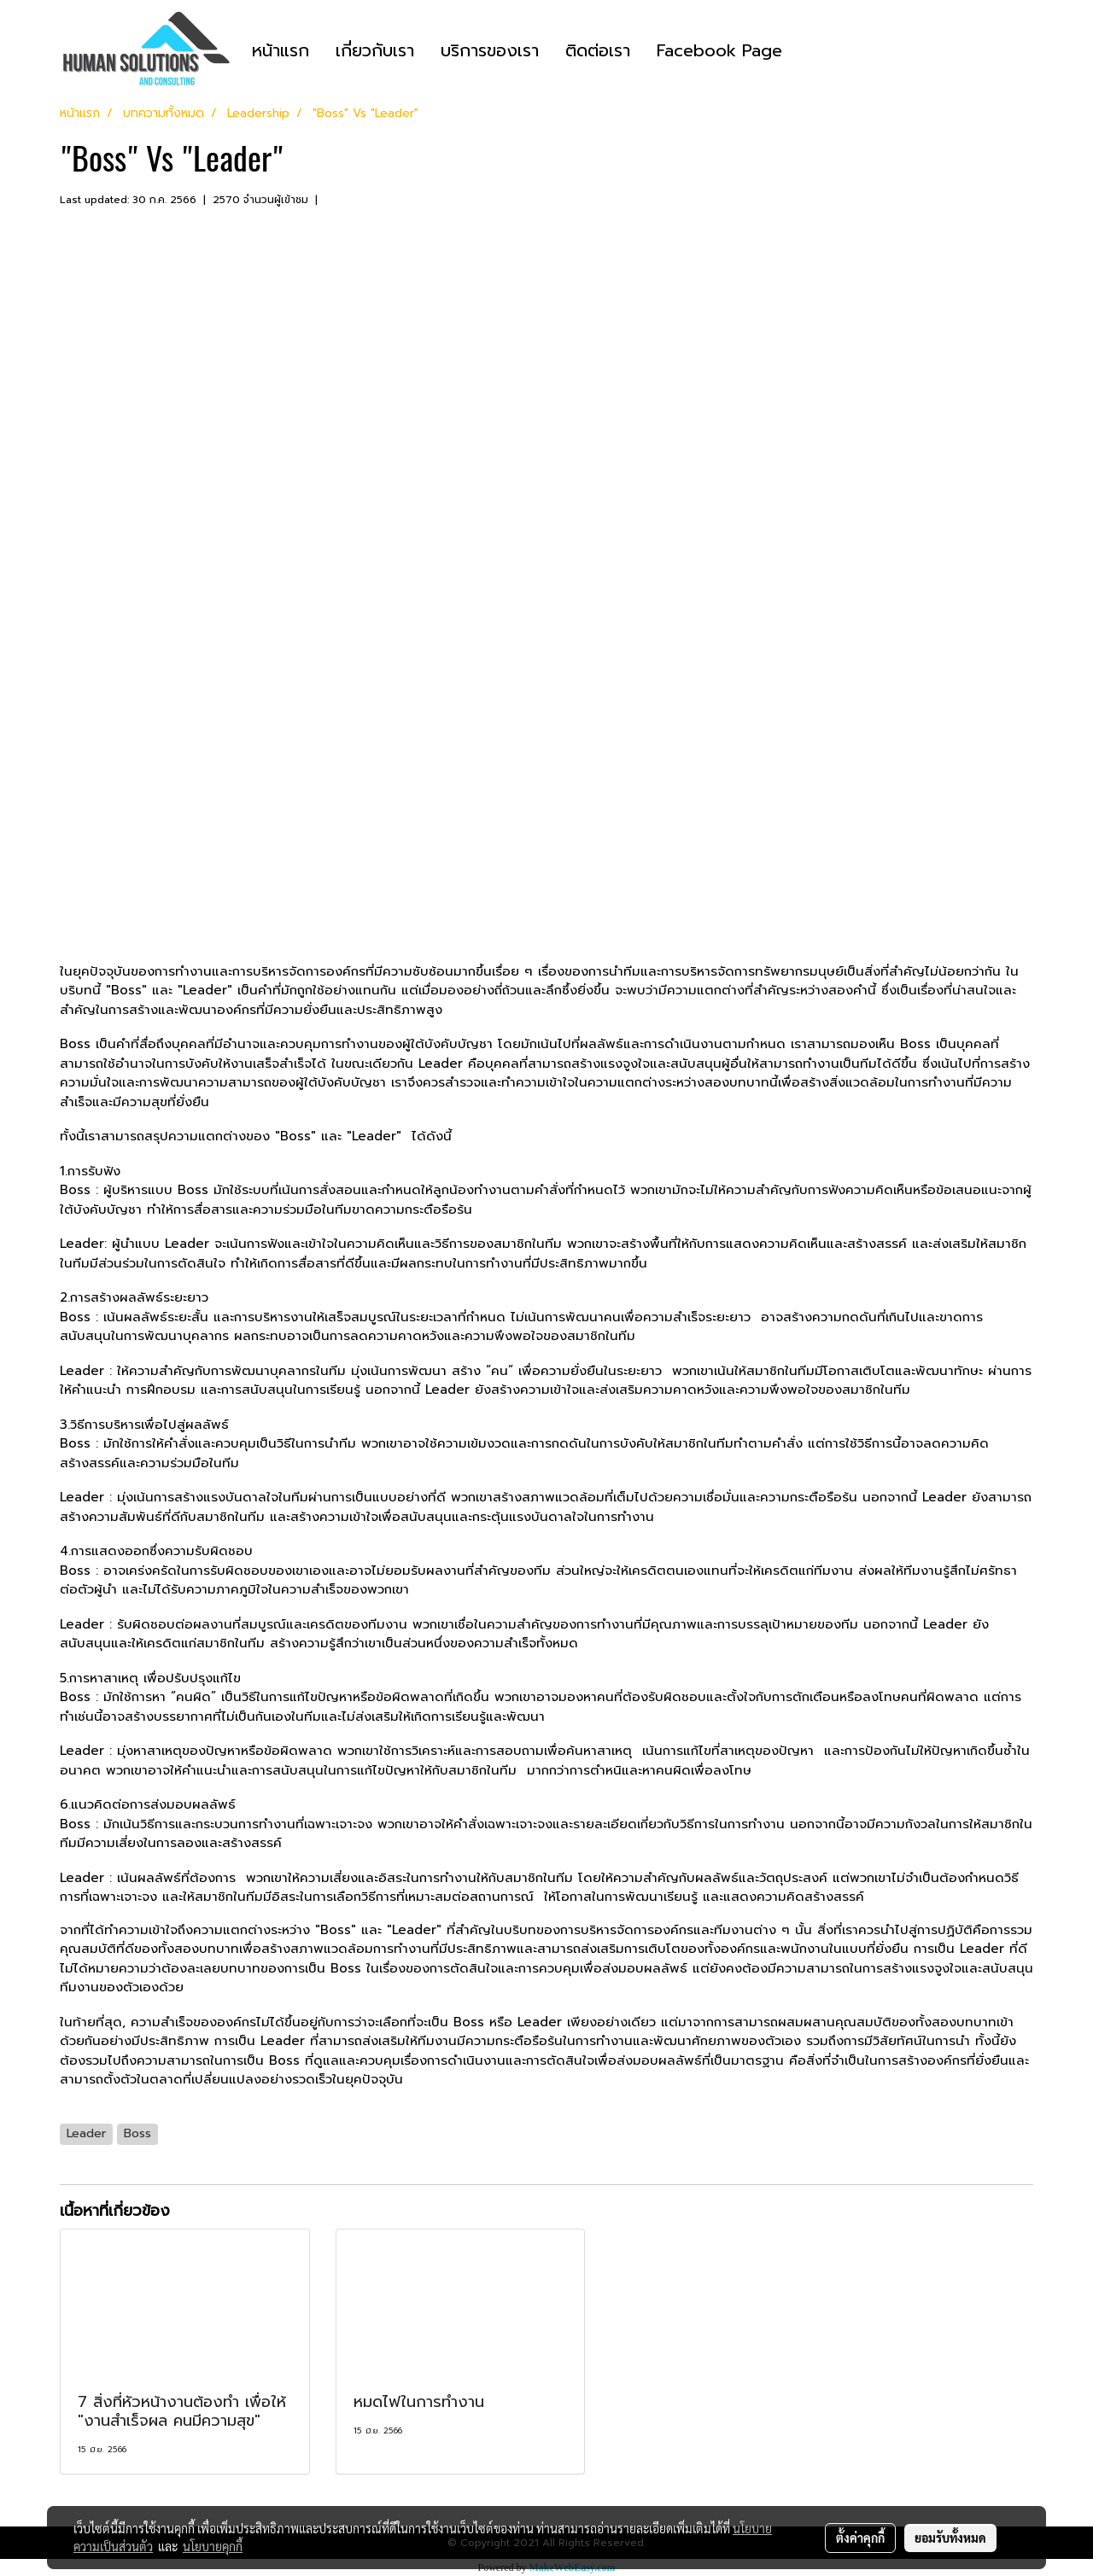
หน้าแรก (280, 50)
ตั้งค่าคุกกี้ (860, 2537)
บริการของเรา (490, 50)
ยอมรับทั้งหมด (950, 2537)
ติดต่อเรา (597, 50)
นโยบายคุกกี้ (213, 2546)
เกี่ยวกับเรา (375, 50)
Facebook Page (719, 50)
